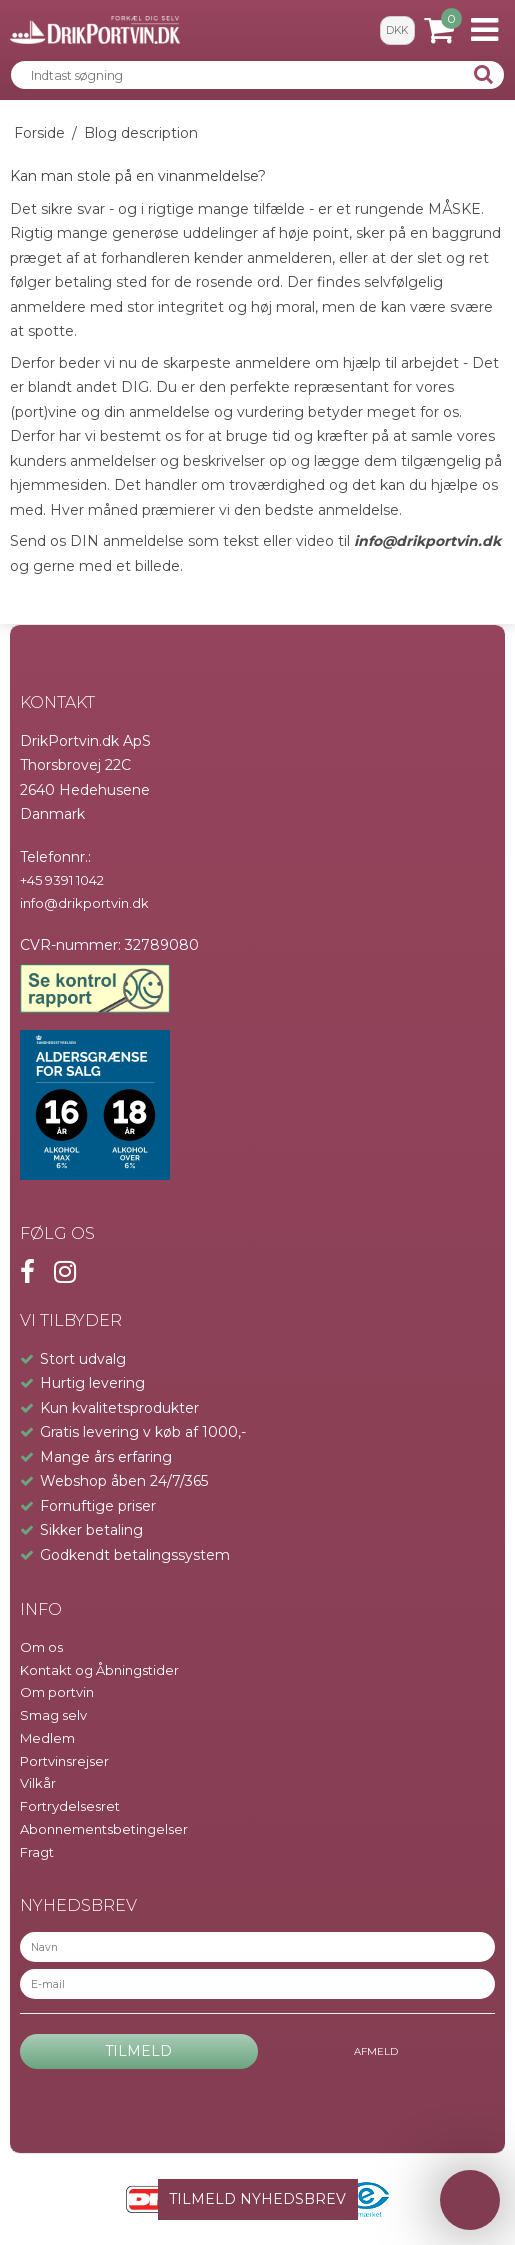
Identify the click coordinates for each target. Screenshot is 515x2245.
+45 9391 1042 (62, 880)
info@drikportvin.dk (427, 541)
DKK (397, 30)
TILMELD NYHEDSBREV (257, 2199)
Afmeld (376, 2051)
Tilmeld (138, 2051)
